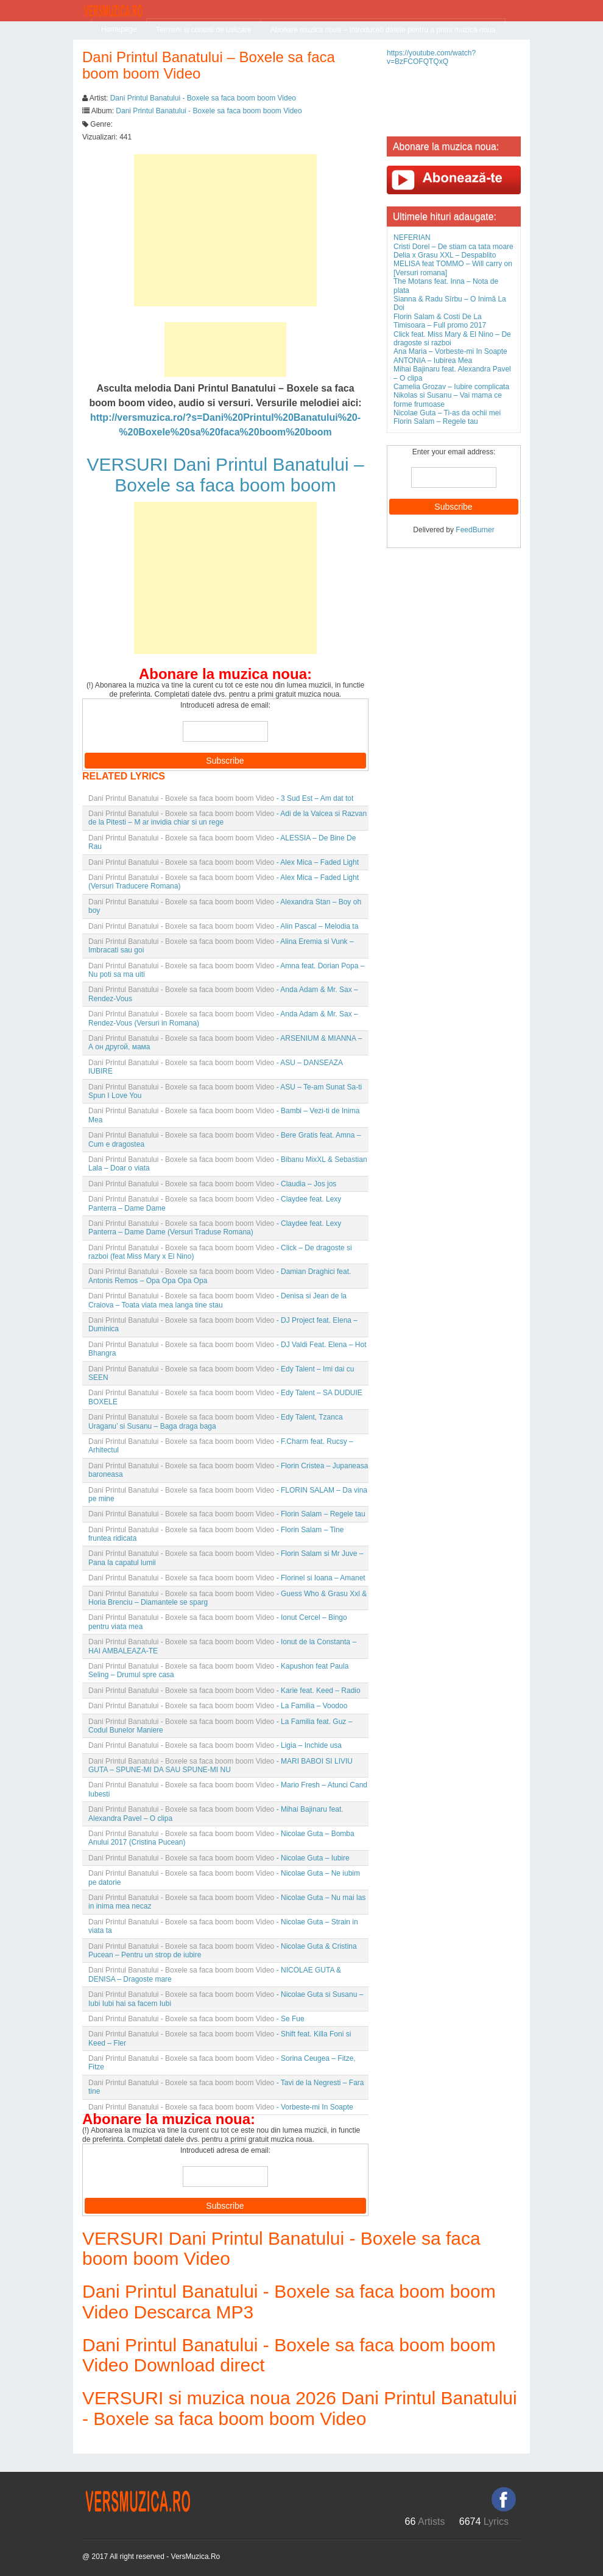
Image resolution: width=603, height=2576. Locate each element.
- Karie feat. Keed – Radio (224, 1690)
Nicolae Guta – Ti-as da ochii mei (447, 413)
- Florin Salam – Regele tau (226, 1514)
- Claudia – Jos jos (212, 1184)
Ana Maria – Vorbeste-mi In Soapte (450, 351)
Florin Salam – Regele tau (435, 421)
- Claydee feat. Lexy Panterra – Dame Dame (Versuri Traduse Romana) (214, 1227)
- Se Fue (196, 2019)
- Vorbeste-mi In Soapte (220, 2107)
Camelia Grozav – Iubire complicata (451, 386)
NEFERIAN (412, 237)
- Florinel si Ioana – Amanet (226, 1578)
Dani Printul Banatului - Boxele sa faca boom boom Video (203, 98)
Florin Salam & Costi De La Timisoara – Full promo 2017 (439, 320)
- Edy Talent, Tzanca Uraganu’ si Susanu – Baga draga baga (215, 1421)
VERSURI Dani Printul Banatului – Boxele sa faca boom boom (225, 474)
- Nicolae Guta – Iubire (219, 1858)
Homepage (119, 29)
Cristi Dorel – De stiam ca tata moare (453, 246)
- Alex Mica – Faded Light (223, 862)
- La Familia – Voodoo (217, 1705)
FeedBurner (475, 530)
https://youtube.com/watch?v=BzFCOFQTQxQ (431, 57)
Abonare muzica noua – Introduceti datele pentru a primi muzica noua (382, 30)
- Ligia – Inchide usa (215, 1745)
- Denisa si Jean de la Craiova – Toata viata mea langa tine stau (217, 1300)
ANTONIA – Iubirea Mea (432, 360)
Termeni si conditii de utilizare (204, 30)
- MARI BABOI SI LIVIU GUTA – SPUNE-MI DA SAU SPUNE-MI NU (220, 1765)
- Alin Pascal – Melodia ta (223, 926)
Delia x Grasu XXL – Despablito (444, 255)
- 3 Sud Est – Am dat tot (220, 798)
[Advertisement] (225, 230)
